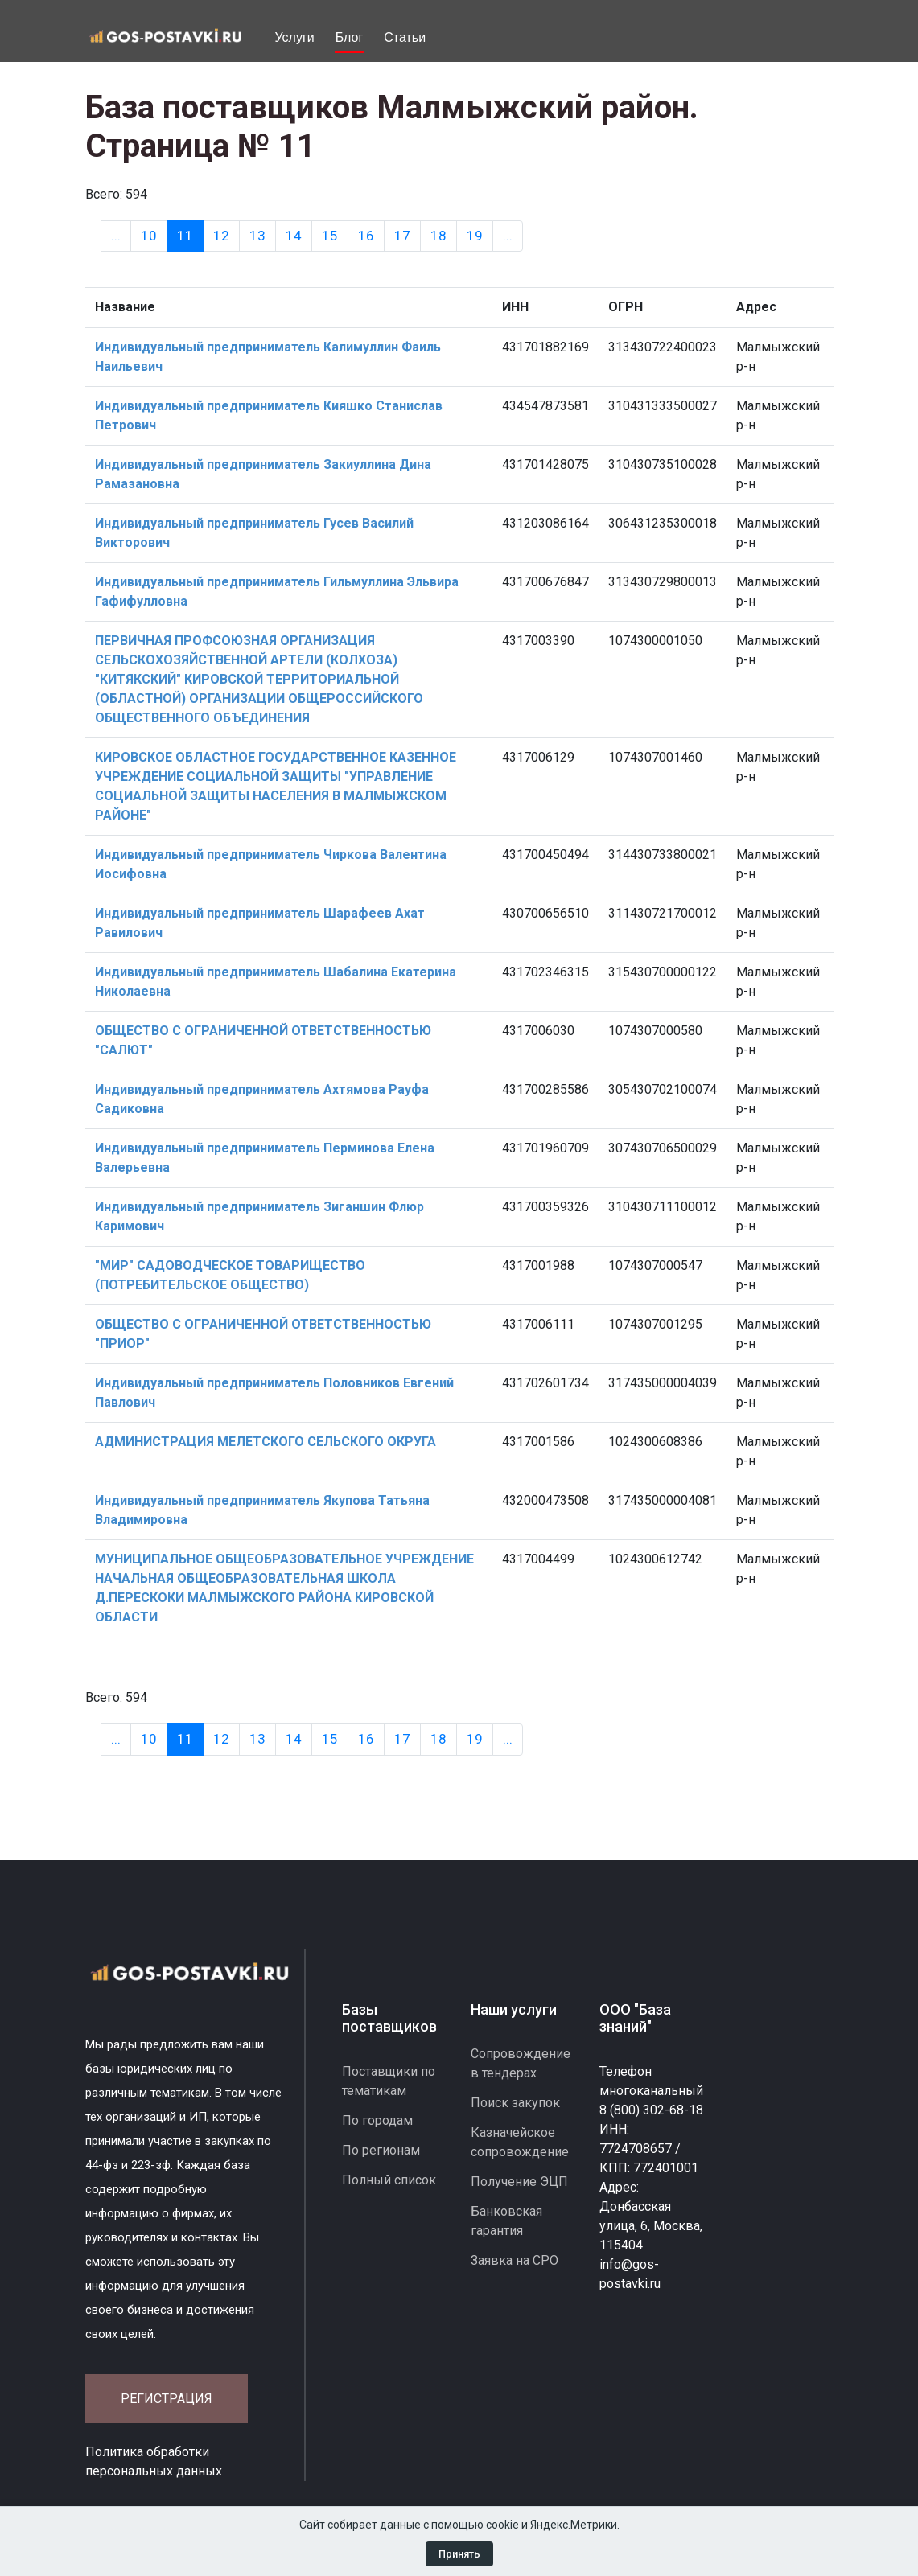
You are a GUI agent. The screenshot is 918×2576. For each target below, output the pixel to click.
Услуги (295, 37)
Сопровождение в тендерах (520, 2063)
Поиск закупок (515, 2102)
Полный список (389, 2180)
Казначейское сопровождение (520, 2142)
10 (149, 236)
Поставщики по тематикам (388, 2081)
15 (330, 236)
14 (294, 236)
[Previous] (116, 236)
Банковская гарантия (506, 2221)
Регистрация (166, 2398)
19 (475, 236)
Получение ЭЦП (519, 2181)
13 (257, 236)
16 (366, 236)
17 (402, 236)
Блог (350, 37)
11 (190, 235)
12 (221, 236)
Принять (459, 2554)
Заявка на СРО (514, 2260)
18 (438, 236)
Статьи (405, 37)
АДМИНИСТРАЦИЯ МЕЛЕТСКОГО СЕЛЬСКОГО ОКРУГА (265, 1441)
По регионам (381, 2150)
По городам (377, 2120)
